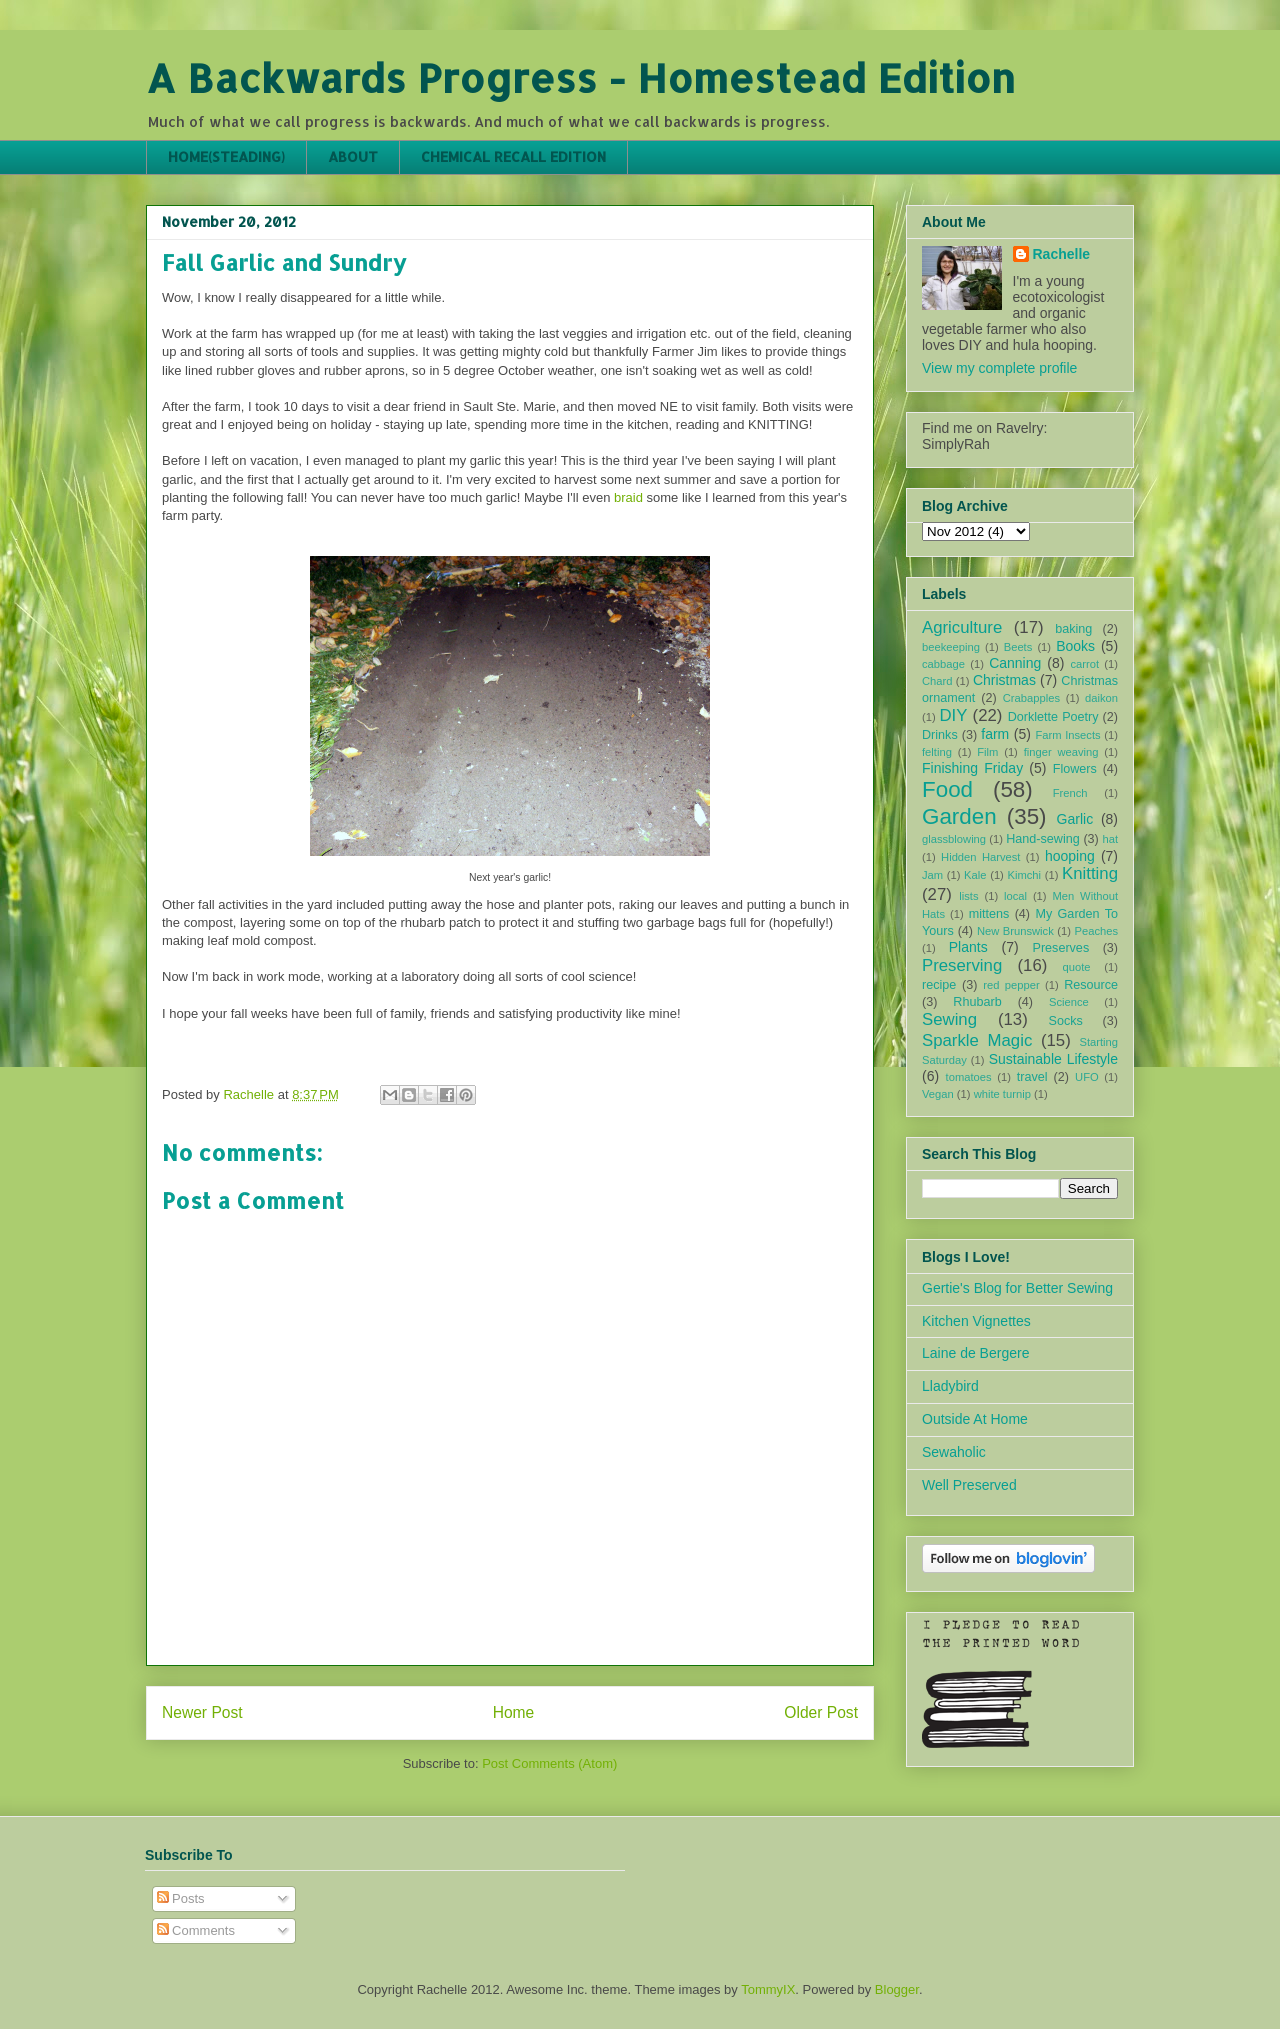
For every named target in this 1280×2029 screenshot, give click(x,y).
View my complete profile (999, 368)
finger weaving (1061, 752)
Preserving (962, 965)
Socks (1066, 1021)
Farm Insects (1067, 735)
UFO (1087, 1077)
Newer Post (202, 1712)
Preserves (1060, 948)
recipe (939, 985)
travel (1032, 1077)
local (1015, 896)
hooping (1070, 856)
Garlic (1075, 819)
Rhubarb (977, 1002)
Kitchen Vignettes (976, 1321)
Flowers (1075, 769)
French (1070, 793)
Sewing (949, 1019)
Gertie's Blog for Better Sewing (1017, 1288)
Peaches (1096, 931)
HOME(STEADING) (226, 156)
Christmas (1004, 680)
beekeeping (951, 647)
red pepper (1011, 985)
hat (1110, 839)
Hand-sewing (1043, 839)
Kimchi (1024, 875)
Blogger (897, 1989)
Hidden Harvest (980, 857)
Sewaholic (954, 1452)
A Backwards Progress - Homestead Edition (580, 77)
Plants (968, 947)
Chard (937, 681)
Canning (1015, 663)
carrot (1084, 664)
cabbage (943, 664)
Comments (196, 1930)
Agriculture (962, 627)
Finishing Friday (972, 768)
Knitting (1090, 873)
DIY (953, 715)
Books (1075, 646)
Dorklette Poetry (1053, 717)
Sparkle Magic (977, 1040)
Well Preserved (969, 1485)
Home (514, 1712)
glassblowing (954, 839)
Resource (1091, 985)
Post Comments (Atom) (549, 1763)
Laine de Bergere (975, 1353)
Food (947, 789)
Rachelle (1062, 254)
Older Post (821, 1712)
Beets (1018, 647)
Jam (932, 875)
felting (937, 752)
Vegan (938, 1094)
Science (1069, 1002)
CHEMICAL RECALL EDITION (513, 156)
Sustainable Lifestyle (1053, 1059)
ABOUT (353, 156)
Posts (181, 1898)
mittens (989, 914)
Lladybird (950, 1386)
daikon (1101, 698)
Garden (959, 816)
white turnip (1002, 1094)
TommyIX (768, 1989)
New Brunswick (1015, 931)
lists (968, 896)
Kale (975, 875)
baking (1073, 629)
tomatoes (969, 1077)
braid (628, 497)
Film (987, 752)
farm (995, 734)
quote (1077, 967)
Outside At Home (975, 1419)
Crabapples (1031, 698)
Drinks (940, 735)
